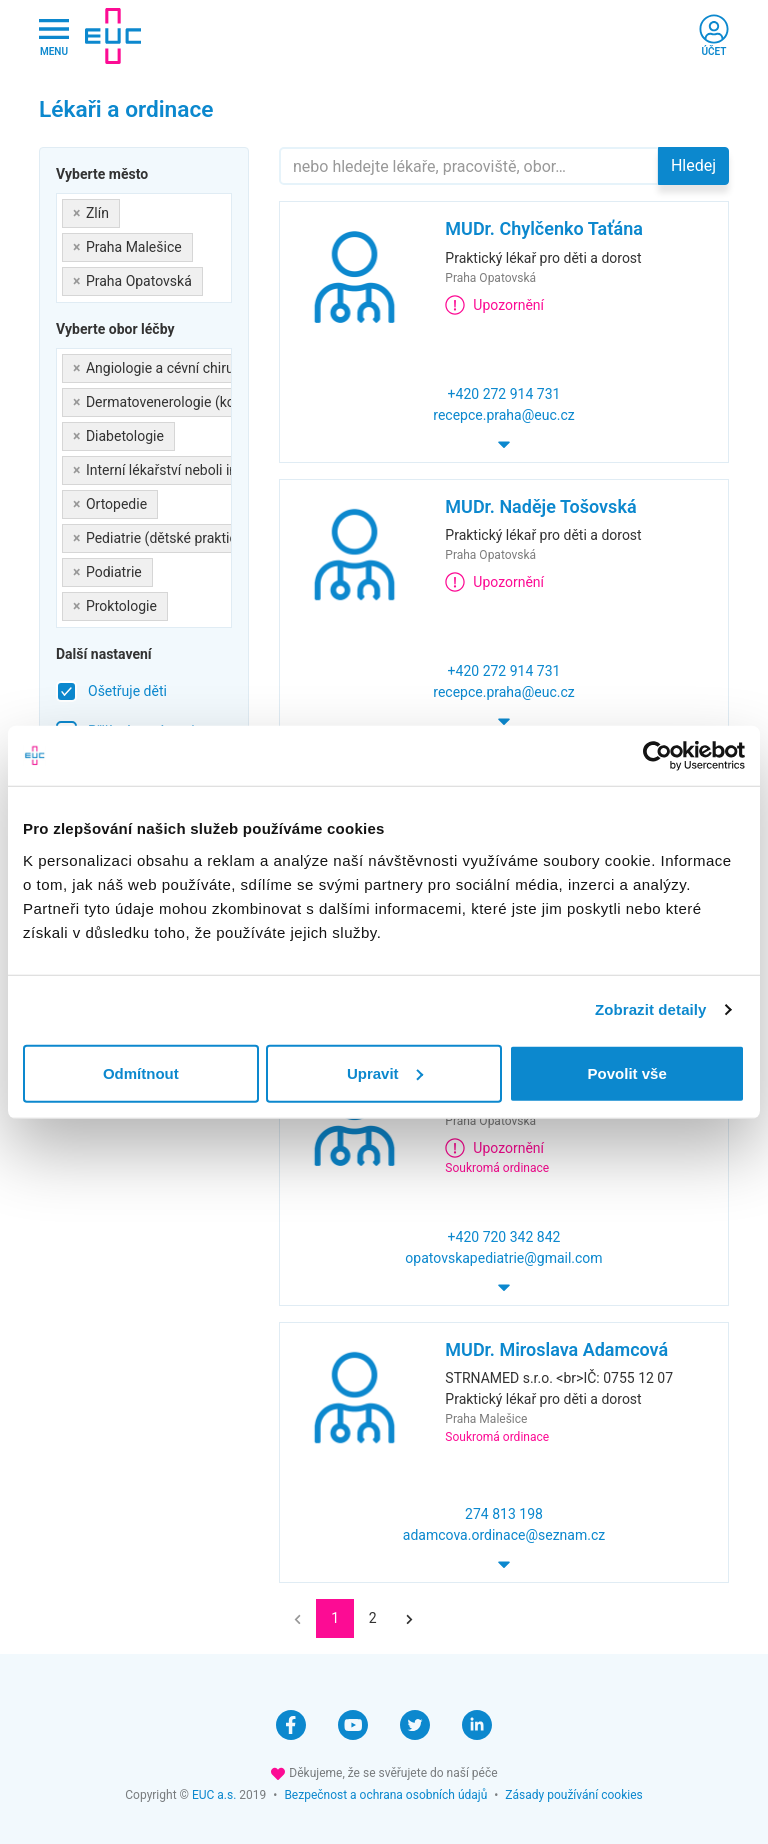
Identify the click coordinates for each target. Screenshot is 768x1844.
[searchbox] (213, 277)
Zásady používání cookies (573, 1795)
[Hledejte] (469, 166)
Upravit (385, 1072)
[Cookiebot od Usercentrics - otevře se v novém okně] (657, 756)
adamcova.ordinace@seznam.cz (504, 1535)
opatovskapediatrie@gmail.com (503, 1258)
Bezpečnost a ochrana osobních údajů (385, 1795)
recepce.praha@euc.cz (503, 415)
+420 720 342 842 (504, 1237)
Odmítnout (141, 1072)
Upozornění (494, 305)
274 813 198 (504, 1514)
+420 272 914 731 (504, 394)
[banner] (113, 36)
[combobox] (144, 248)
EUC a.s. (214, 1795)
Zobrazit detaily (651, 1009)
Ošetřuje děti (127, 691)
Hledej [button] (693, 165)
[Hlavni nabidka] (54, 36)
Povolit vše (627, 1072)
